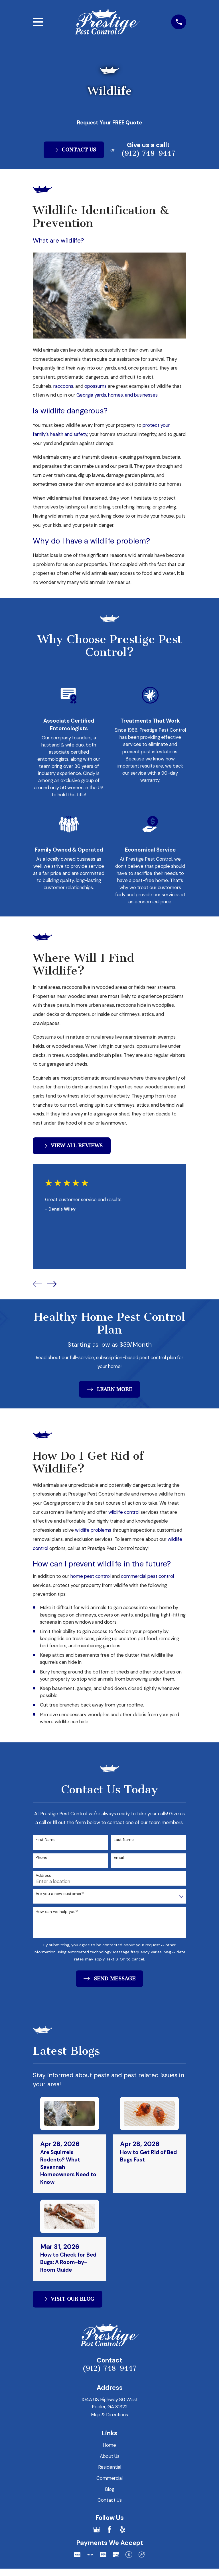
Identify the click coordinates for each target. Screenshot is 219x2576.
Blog (109, 2489)
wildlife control (123, 1512)
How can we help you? (57, 1912)
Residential (109, 2467)
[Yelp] (122, 2529)
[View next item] (51, 1284)
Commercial (109, 2478)
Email (119, 1858)
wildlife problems (92, 1530)
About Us (109, 2456)
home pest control (91, 1576)
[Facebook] (109, 2529)
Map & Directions (109, 2415)
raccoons (63, 386)
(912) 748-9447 (109, 2369)
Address (43, 1876)
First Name (46, 1839)
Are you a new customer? (60, 1894)
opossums (96, 386)
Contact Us (110, 2500)
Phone (41, 1858)
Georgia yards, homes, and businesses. (117, 395)
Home (109, 2445)
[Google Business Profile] (96, 2529)
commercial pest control (147, 1576)
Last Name (124, 1839)
